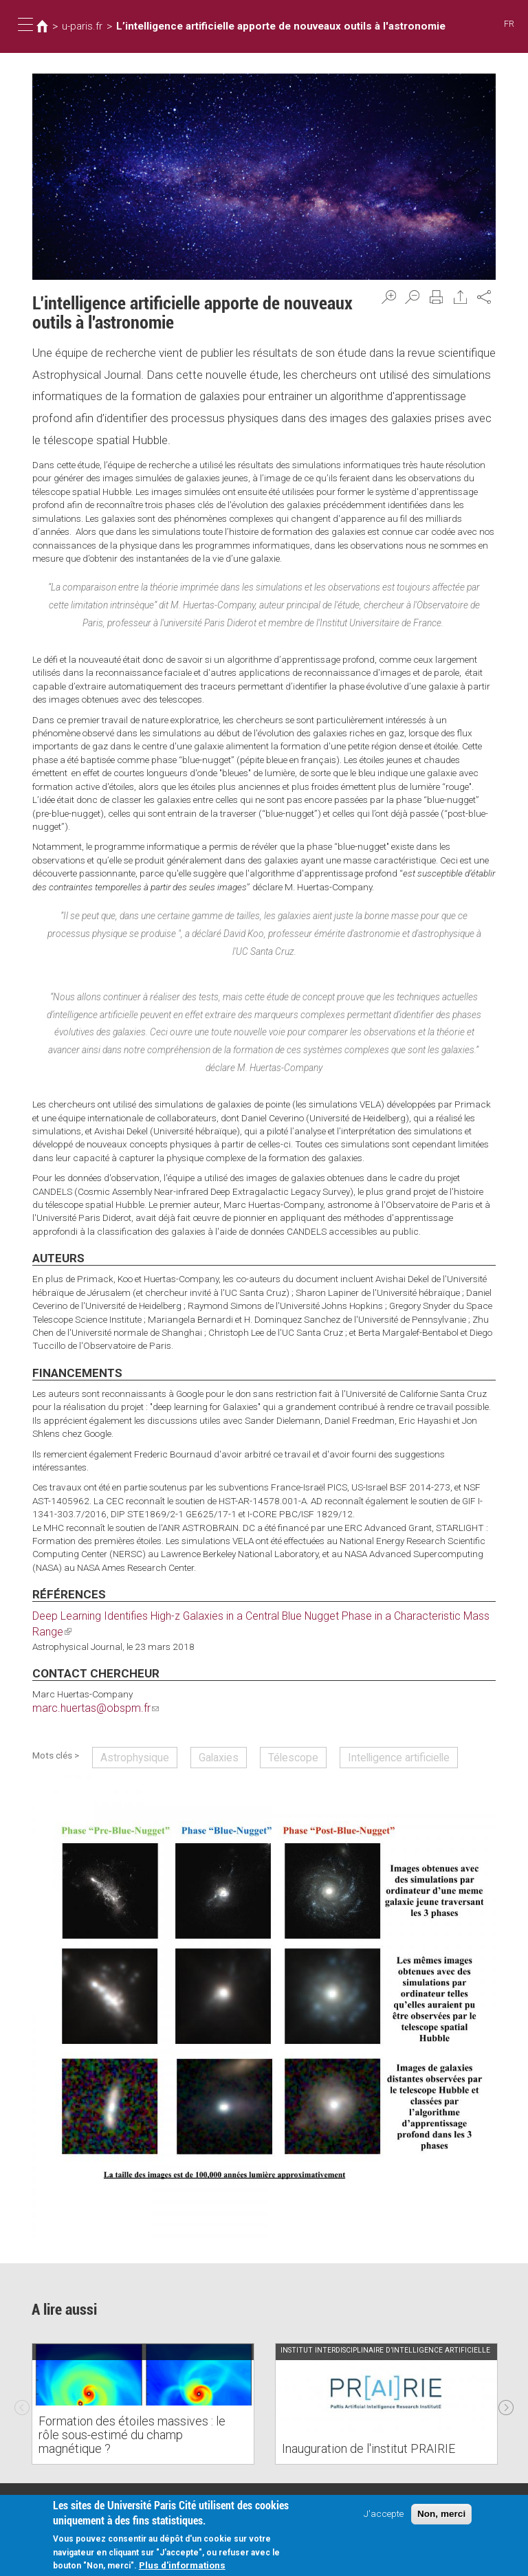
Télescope (265, 1735)
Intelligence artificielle (355, 1735)
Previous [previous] (22, 2380)
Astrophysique (128, 1735)
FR (509, 24)
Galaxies (201, 1735)
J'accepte (384, 2514)
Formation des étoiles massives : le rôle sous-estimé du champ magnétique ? (130, 2420)
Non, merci (441, 2515)
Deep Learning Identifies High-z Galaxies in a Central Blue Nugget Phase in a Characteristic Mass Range (248, 1614)
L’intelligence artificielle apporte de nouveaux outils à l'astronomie (256, 26)
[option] (143, 2380)
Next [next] (506, 2380)
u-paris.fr (79, 26)
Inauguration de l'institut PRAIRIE (357, 2425)
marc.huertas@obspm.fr (88, 1689)
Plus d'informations (182, 2566)
